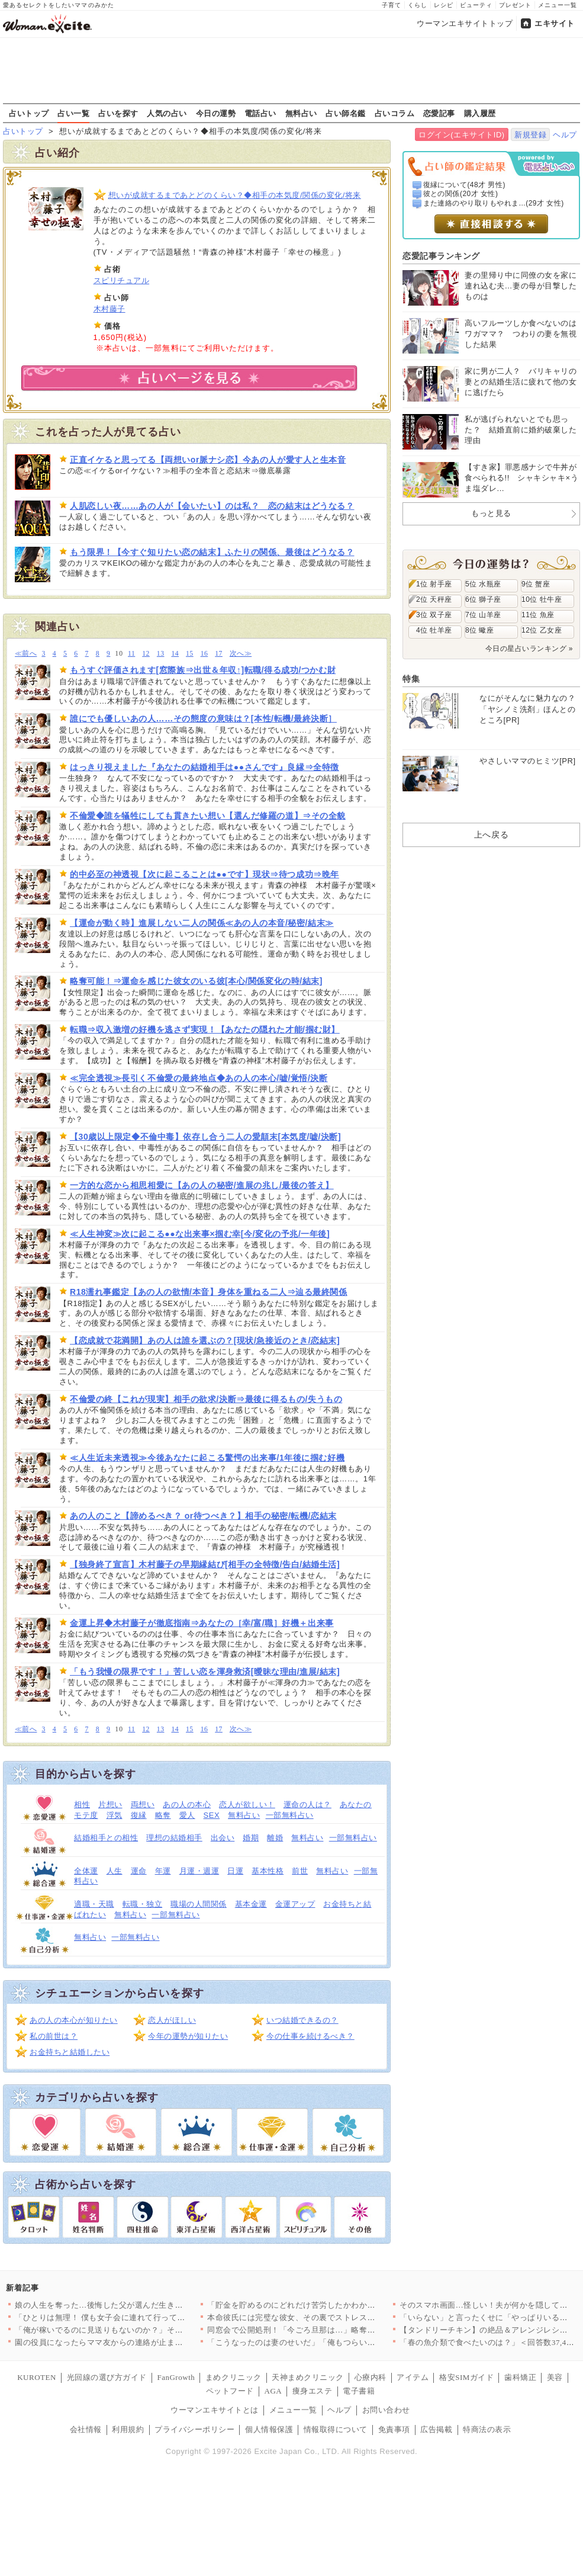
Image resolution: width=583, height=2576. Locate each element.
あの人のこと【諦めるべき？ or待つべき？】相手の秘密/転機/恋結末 (203, 1515)
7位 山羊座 (483, 615)
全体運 (86, 1870)
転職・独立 (143, 1904)
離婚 (275, 1837)
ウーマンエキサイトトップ (465, 23)
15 (190, 653)
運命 (139, 1870)
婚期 (251, 1837)
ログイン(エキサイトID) (461, 134)
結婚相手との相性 (106, 1837)
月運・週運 (199, 1870)
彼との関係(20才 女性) (460, 194)
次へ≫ (241, 653)
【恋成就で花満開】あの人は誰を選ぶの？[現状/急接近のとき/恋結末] (205, 1340)
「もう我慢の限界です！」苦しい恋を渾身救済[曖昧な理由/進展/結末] (205, 1671)
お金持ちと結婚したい (69, 2052)
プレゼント (515, 5)
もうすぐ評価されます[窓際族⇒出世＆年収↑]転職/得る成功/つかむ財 (203, 670)
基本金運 (251, 1904)
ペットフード (230, 2390)
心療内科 (370, 2377)
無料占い (301, 113)
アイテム (413, 2377)
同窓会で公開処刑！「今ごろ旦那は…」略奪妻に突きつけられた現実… (335, 2329)
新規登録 (530, 134)
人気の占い (167, 113)
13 (161, 653)
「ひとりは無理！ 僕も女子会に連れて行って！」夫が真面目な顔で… (140, 2317)
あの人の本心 (187, 1804)
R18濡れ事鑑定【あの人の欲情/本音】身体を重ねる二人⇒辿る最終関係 (208, 1292)
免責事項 (394, 2429)
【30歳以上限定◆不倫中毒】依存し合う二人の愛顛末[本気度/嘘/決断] (205, 1136)
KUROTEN (36, 2377)
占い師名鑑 (346, 113)
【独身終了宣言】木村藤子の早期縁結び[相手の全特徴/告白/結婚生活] (205, 1564)
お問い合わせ (386, 2409)
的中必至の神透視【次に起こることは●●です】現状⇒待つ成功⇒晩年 (204, 874)
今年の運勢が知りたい (188, 2036)
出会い (223, 1837)
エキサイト (554, 23)
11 (131, 653)
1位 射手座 (434, 584)
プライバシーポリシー (194, 2429)
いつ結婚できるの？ (302, 2020)
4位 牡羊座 (434, 630)
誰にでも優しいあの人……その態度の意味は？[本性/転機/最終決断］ (203, 718)
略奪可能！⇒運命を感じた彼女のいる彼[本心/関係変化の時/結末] (196, 981)
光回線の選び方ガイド (107, 2377)
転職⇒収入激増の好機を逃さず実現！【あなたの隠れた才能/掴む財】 (205, 1029)
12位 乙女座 (541, 630)
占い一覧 (73, 113)
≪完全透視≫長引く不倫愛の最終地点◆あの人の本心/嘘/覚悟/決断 (199, 1078)
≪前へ (26, 653)
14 (175, 653)
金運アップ (295, 1904)
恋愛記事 (439, 113)
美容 (555, 2377)
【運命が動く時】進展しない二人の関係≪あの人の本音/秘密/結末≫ (202, 923)
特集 (411, 679)
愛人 (187, 1815)
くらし (417, 5)
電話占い (260, 113)
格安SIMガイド (466, 2377)
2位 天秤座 (434, 599)
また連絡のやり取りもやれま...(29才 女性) (493, 203)
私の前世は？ (54, 2036)
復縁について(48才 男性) (464, 185)
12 (146, 653)
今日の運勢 (216, 113)
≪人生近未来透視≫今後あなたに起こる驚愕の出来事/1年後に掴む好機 (207, 1457)
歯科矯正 (520, 2377)
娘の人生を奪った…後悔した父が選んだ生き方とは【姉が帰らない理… (143, 2305)
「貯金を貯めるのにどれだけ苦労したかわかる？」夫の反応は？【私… (335, 2305)
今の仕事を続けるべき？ (310, 2036)
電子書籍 (359, 2390)
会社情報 (86, 2429)
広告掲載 (436, 2429)
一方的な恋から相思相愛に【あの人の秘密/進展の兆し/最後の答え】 (202, 1185)
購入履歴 (480, 113)
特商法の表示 (487, 2429)
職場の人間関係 (198, 1904)
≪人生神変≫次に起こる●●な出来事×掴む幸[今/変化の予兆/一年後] (200, 1234)
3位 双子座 (434, 615)
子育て (391, 5)
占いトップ (29, 113)
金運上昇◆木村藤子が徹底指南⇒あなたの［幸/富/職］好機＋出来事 (202, 1623)
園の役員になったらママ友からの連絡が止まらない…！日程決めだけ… (143, 2342)
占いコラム (395, 113)
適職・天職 (94, 1904)
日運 (235, 1870)
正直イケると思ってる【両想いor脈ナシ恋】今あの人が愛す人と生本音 (208, 459)
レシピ (443, 5)
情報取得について (336, 2429)
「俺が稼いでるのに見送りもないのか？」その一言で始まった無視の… (143, 2329)
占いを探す (118, 113)
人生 (115, 1870)
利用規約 (128, 2429)
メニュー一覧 (557, 5)
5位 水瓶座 (483, 584)
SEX (212, 1815)
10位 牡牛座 (541, 599)
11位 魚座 (538, 615)
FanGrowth (176, 2377)
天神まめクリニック (308, 2377)
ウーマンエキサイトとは (214, 2409)
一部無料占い (290, 1815)
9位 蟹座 (535, 584)
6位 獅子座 (483, 599)
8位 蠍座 (479, 630)
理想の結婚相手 (174, 1837)
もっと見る (491, 513)
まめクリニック (233, 2377)
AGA (273, 2390)
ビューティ (476, 5)
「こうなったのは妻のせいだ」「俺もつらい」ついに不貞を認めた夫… (335, 2342)
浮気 (115, 1815)
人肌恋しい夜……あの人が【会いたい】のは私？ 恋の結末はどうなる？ (212, 506)
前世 (300, 1870)
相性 (82, 1804)
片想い (110, 1804)
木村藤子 (109, 308)
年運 (163, 1870)
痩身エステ (312, 2390)
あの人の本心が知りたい (74, 2020)
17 (219, 653)
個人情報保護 (269, 2429)
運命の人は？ (307, 1804)
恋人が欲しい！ (247, 1804)
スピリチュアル (122, 280)
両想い (143, 1804)
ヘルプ (565, 134)
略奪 (163, 1815)
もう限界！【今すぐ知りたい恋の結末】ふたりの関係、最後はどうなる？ (212, 552)
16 (204, 653)
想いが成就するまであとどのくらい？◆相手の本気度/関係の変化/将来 (234, 195)
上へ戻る (491, 834)
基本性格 (268, 1870)
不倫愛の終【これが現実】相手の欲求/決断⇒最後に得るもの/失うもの (206, 1399)
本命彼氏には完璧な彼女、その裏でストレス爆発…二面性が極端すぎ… (335, 2317)
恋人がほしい (172, 2020)
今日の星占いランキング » (529, 648)
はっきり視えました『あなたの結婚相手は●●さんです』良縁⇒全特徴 (204, 767)
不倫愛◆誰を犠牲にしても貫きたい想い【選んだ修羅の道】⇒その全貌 (208, 815)
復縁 (139, 1815)
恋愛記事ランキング (441, 256)
